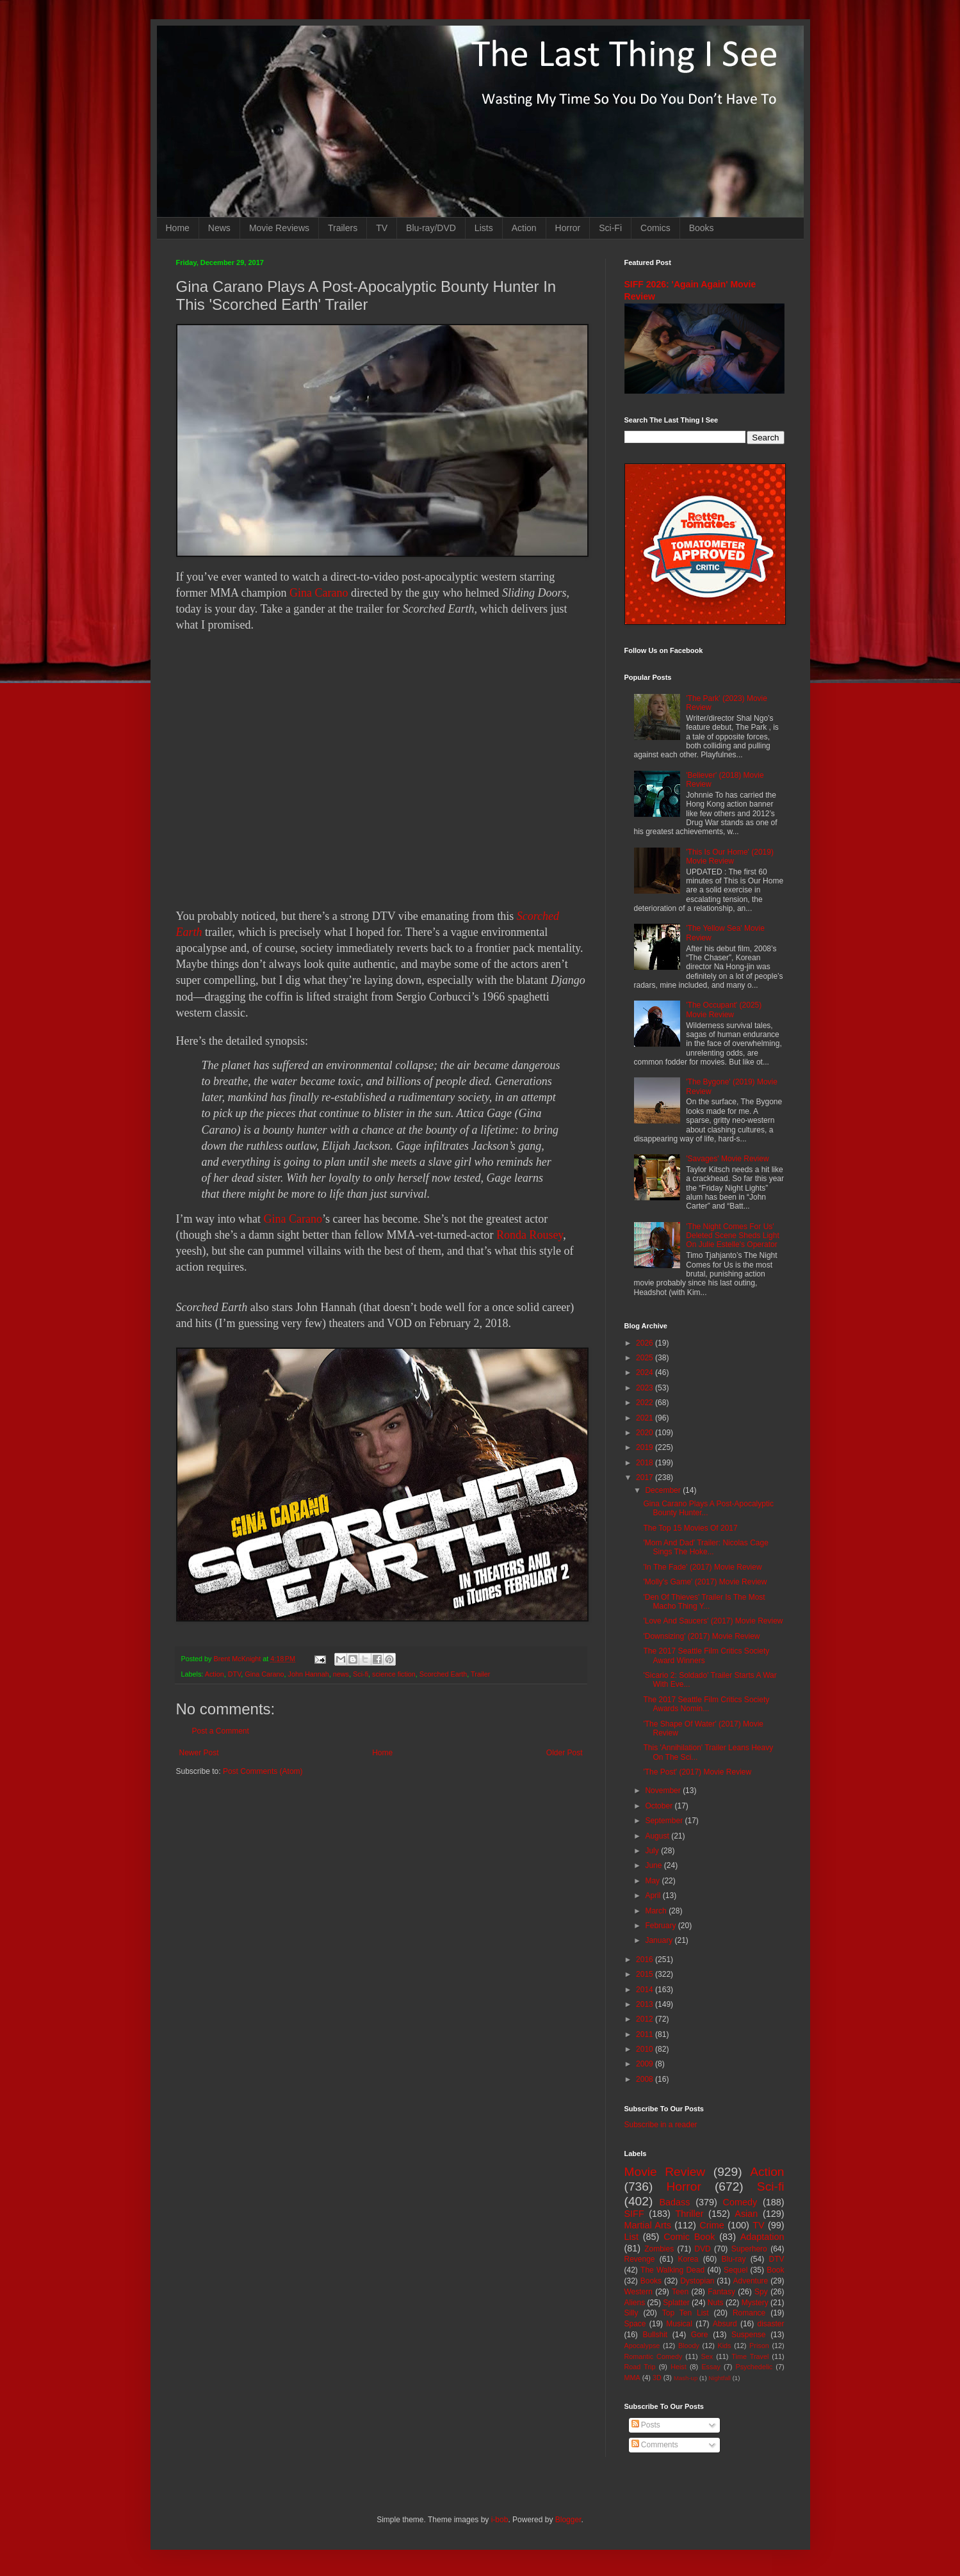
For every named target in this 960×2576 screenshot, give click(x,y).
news (341, 1674)
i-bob (499, 2519)
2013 (645, 2004)
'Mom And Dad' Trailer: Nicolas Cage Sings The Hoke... (705, 1547)
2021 (645, 1417)
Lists (484, 228)
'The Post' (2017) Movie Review (697, 1771)
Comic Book (689, 2237)
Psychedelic (753, 2367)
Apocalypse (642, 2345)
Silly (631, 2312)
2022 (645, 1402)
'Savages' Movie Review (727, 1158)
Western (638, 2291)
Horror (568, 228)
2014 (645, 1989)
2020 (645, 1432)
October (659, 1805)
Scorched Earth (443, 1674)
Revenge (639, 2259)
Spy (761, 2291)
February (661, 1925)
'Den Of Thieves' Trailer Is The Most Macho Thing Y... (704, 1602)
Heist (679, 2367)
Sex (707, 2356)
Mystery (755, 2302)
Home (178, 228)
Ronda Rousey (529, 1234)
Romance (749, 2312)
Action (524, 228)
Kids (724, 2345)
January (659, 1940)
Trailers (342, 228)
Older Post (564, 1752)
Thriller (690, 2214)
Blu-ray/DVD (431, 228)
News (219, 228)
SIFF (634, 2214)
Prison (759, 2345)
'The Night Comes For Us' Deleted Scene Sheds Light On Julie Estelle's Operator (732, 1236)
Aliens (635, 2302)
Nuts (716, 2302)
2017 (645, 1477)
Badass (674, 2202)
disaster (771, 2323)
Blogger (568, 2519)
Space (635, 2323)
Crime (711, 2225)
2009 (645, 2063)
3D (657, 2377)
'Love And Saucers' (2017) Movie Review (713, 1620)
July (653, 1850)
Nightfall (719, 2377)
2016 (645, 1959)
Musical (679, 2323)
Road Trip (640, 2367)
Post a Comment (220, 1731)
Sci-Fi (610, 228)
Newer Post (199, 1752)
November (664, 1790)
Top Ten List (685, 2312)
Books (701, 228)
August (658, 1835)
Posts (645, 2424)
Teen (680, 2291)
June (654, 1865)
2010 (645, 2049)
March (657, 1910)
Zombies (659, 2248)
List (631, 2237)
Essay (710, 2367)
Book (775, 2270)
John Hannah (308, 1674)
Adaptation (762, 2237)
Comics (655, 228)
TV (381, 228)
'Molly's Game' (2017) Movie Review (705, 1581)
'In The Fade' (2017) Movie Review (702, 1567)
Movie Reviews (279, 228)
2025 (645, 1357)
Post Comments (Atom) (263, 1771)
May (653, 1880)
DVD (702, 2248)
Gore (699, 2334)
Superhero (749, 2248)
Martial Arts (647, 2225)
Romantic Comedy (653, 2356)
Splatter (676, 2302)
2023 (645, 1387)
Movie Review (665, 2171)
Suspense (748, 2334)
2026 (645, 1343)
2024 (645, 1372)
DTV (234, 1674)
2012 (645, 2019)
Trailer (480, 1674)
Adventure (751, 2280)
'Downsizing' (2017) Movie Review (701, 1636)
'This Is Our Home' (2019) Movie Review (730, 856)
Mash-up (685, 2377)
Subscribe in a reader (660, 2124)
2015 (645, 1974)
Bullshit (654, 2334)
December (664, 1490)
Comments (654, 2444)
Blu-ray (734, 2259)
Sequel (735, 2270)
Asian (746, 2214)
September (665, 1820)
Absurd (725, 2323)
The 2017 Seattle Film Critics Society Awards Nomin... (706, 1704)
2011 (645, 2034)
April (653, 1895)
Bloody (688, 2345)
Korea (688, 2259)
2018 (645, 1462)
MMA (632, 2377)
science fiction (394, 1674)
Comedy (740, 2202)
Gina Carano (318, 592)
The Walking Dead (672, 2270)
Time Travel (750, 2356)
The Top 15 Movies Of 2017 (690, 1528)
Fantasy (721, 2291)
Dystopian (697, 2280)
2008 (645, 2079)
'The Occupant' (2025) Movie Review (723, 1009)
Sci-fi (360, 1674)
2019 (645, 1447)
